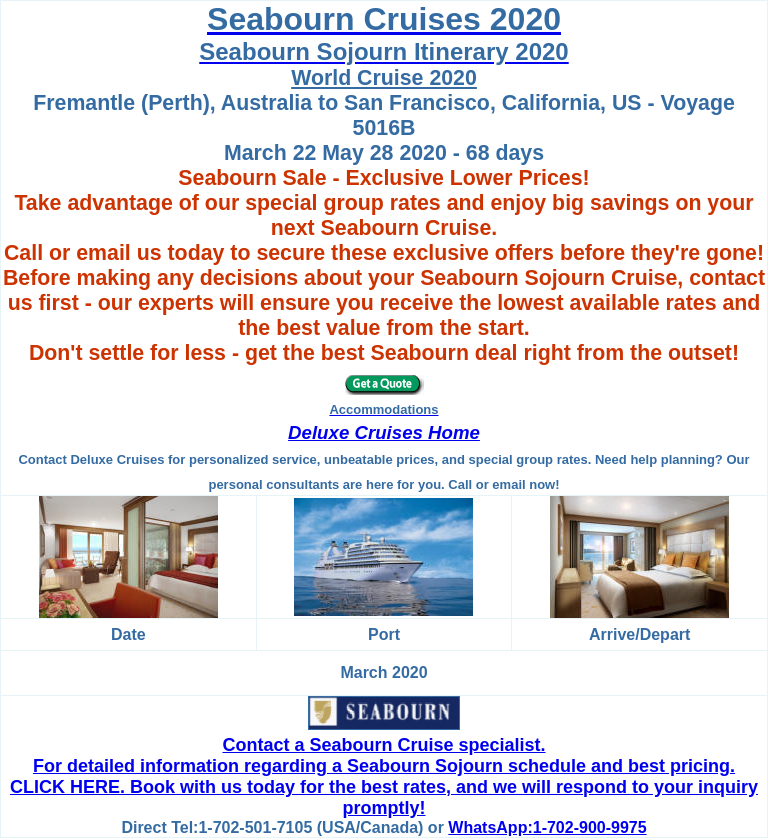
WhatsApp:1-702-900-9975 (547, 827)
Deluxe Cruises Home (384, 432)
